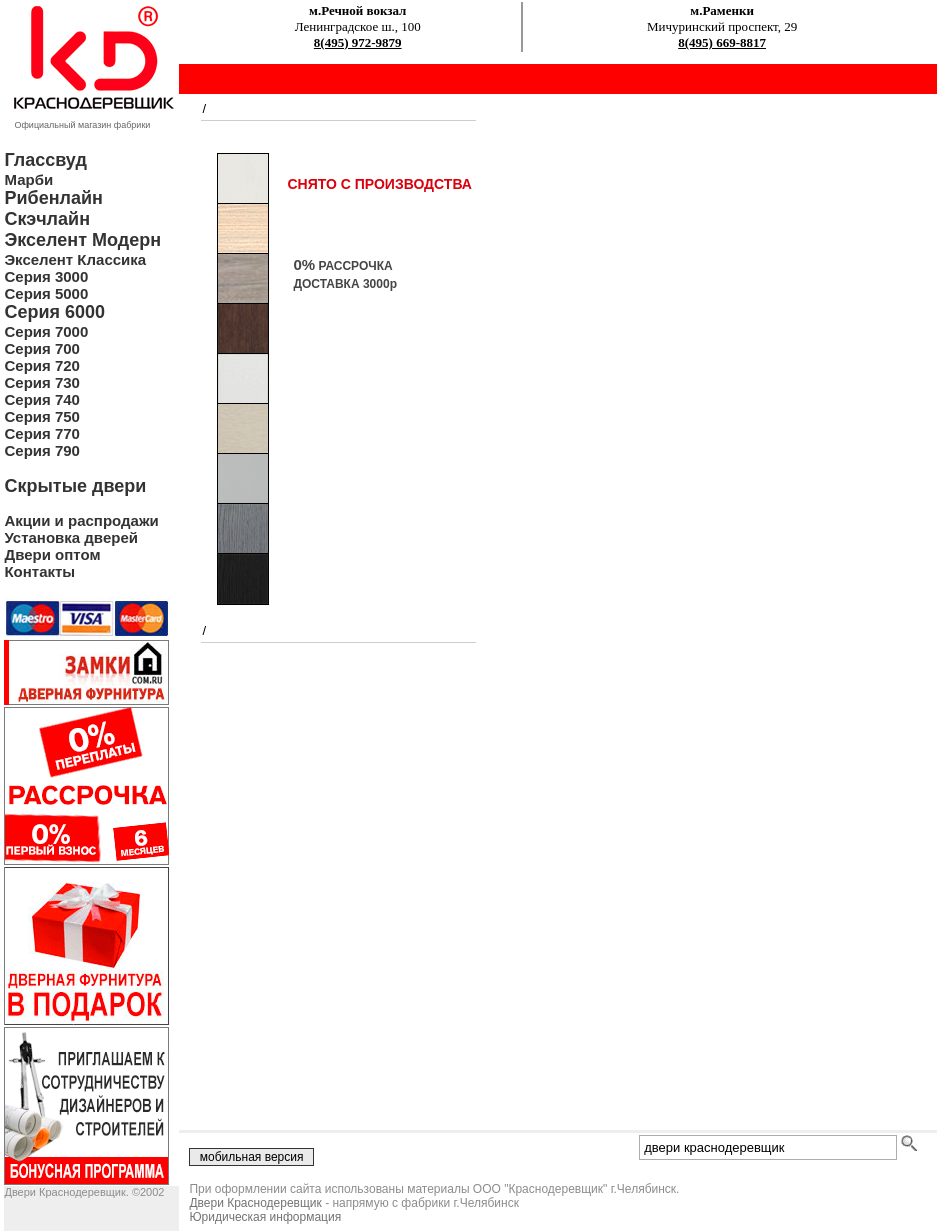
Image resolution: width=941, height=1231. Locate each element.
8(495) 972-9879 (358, 42)
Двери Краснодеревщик (255, 1203)
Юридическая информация (265, 1217)
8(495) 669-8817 (722, 42)
